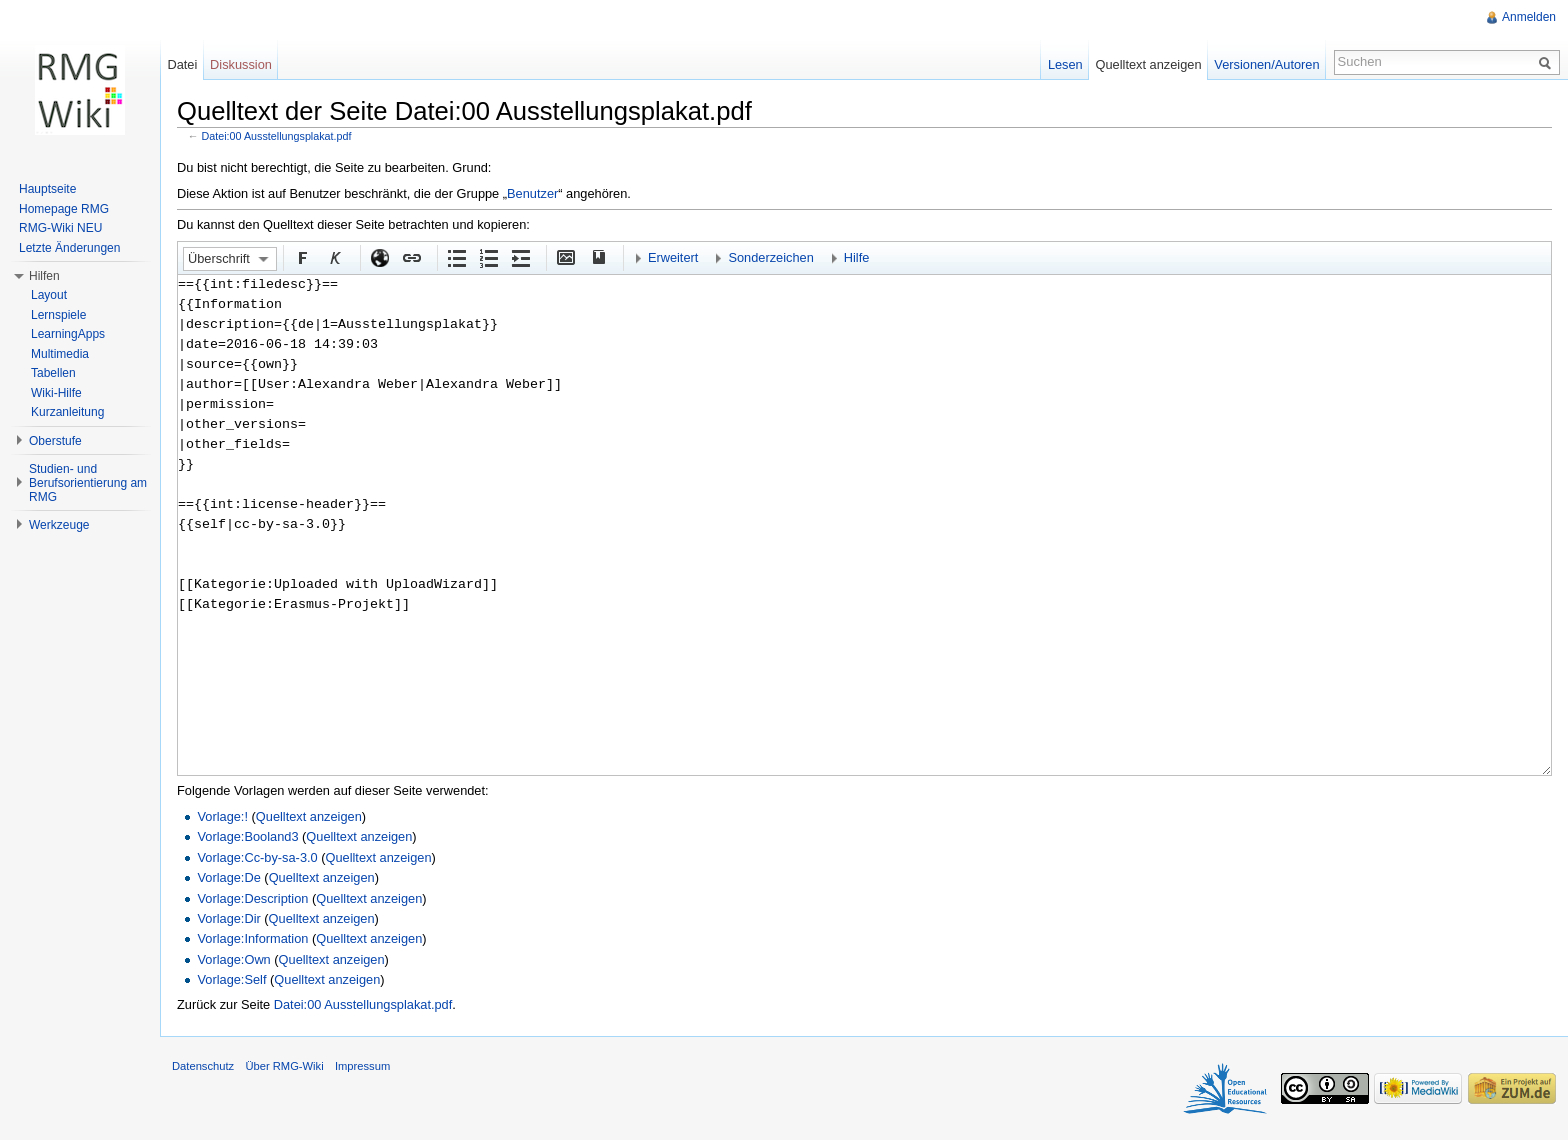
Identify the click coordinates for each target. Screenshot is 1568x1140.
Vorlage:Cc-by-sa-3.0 (257, 857)
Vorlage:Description (252, 898)
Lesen (1065, 64)
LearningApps (68, 334)
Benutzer (532, 193)
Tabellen (53, 373)
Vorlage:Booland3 (247, 836)
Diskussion (241, 64)
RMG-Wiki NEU (60, 228)
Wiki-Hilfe (56, 393)
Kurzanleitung (67, 412)
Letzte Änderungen (69, 248)
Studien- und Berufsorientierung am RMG (88, 483)
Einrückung (520, 257)
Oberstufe (55, 441)
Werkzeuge (59, 525)
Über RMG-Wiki (284, 1066)
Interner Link (411, 257)
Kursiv (334, 257)
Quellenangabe (597, 257)
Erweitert (673, 257)
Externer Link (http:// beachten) (379, 257)
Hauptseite (47, 189)
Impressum (362, 1066)
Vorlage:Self (231, 979)
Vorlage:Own (233, 959)
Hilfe (857, 257)
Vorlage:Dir (228, 918)
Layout (49, 295)
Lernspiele (58, 315)
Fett (302, 257)
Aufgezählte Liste (456, 257)
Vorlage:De (228, 877)
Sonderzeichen (770, 257)
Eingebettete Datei (565, 257)
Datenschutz (203, 1066)
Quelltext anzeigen (309, 816)
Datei (182, 64)
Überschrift (219, 258)
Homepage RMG (64, 209)
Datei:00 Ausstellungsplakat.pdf (277, 136)
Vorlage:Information (252, 938)
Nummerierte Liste (488, 257)
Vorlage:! (222, 816)
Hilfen (44, 276)
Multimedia (60, 354)
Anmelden (1529, 17)
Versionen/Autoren (1266, 64)
